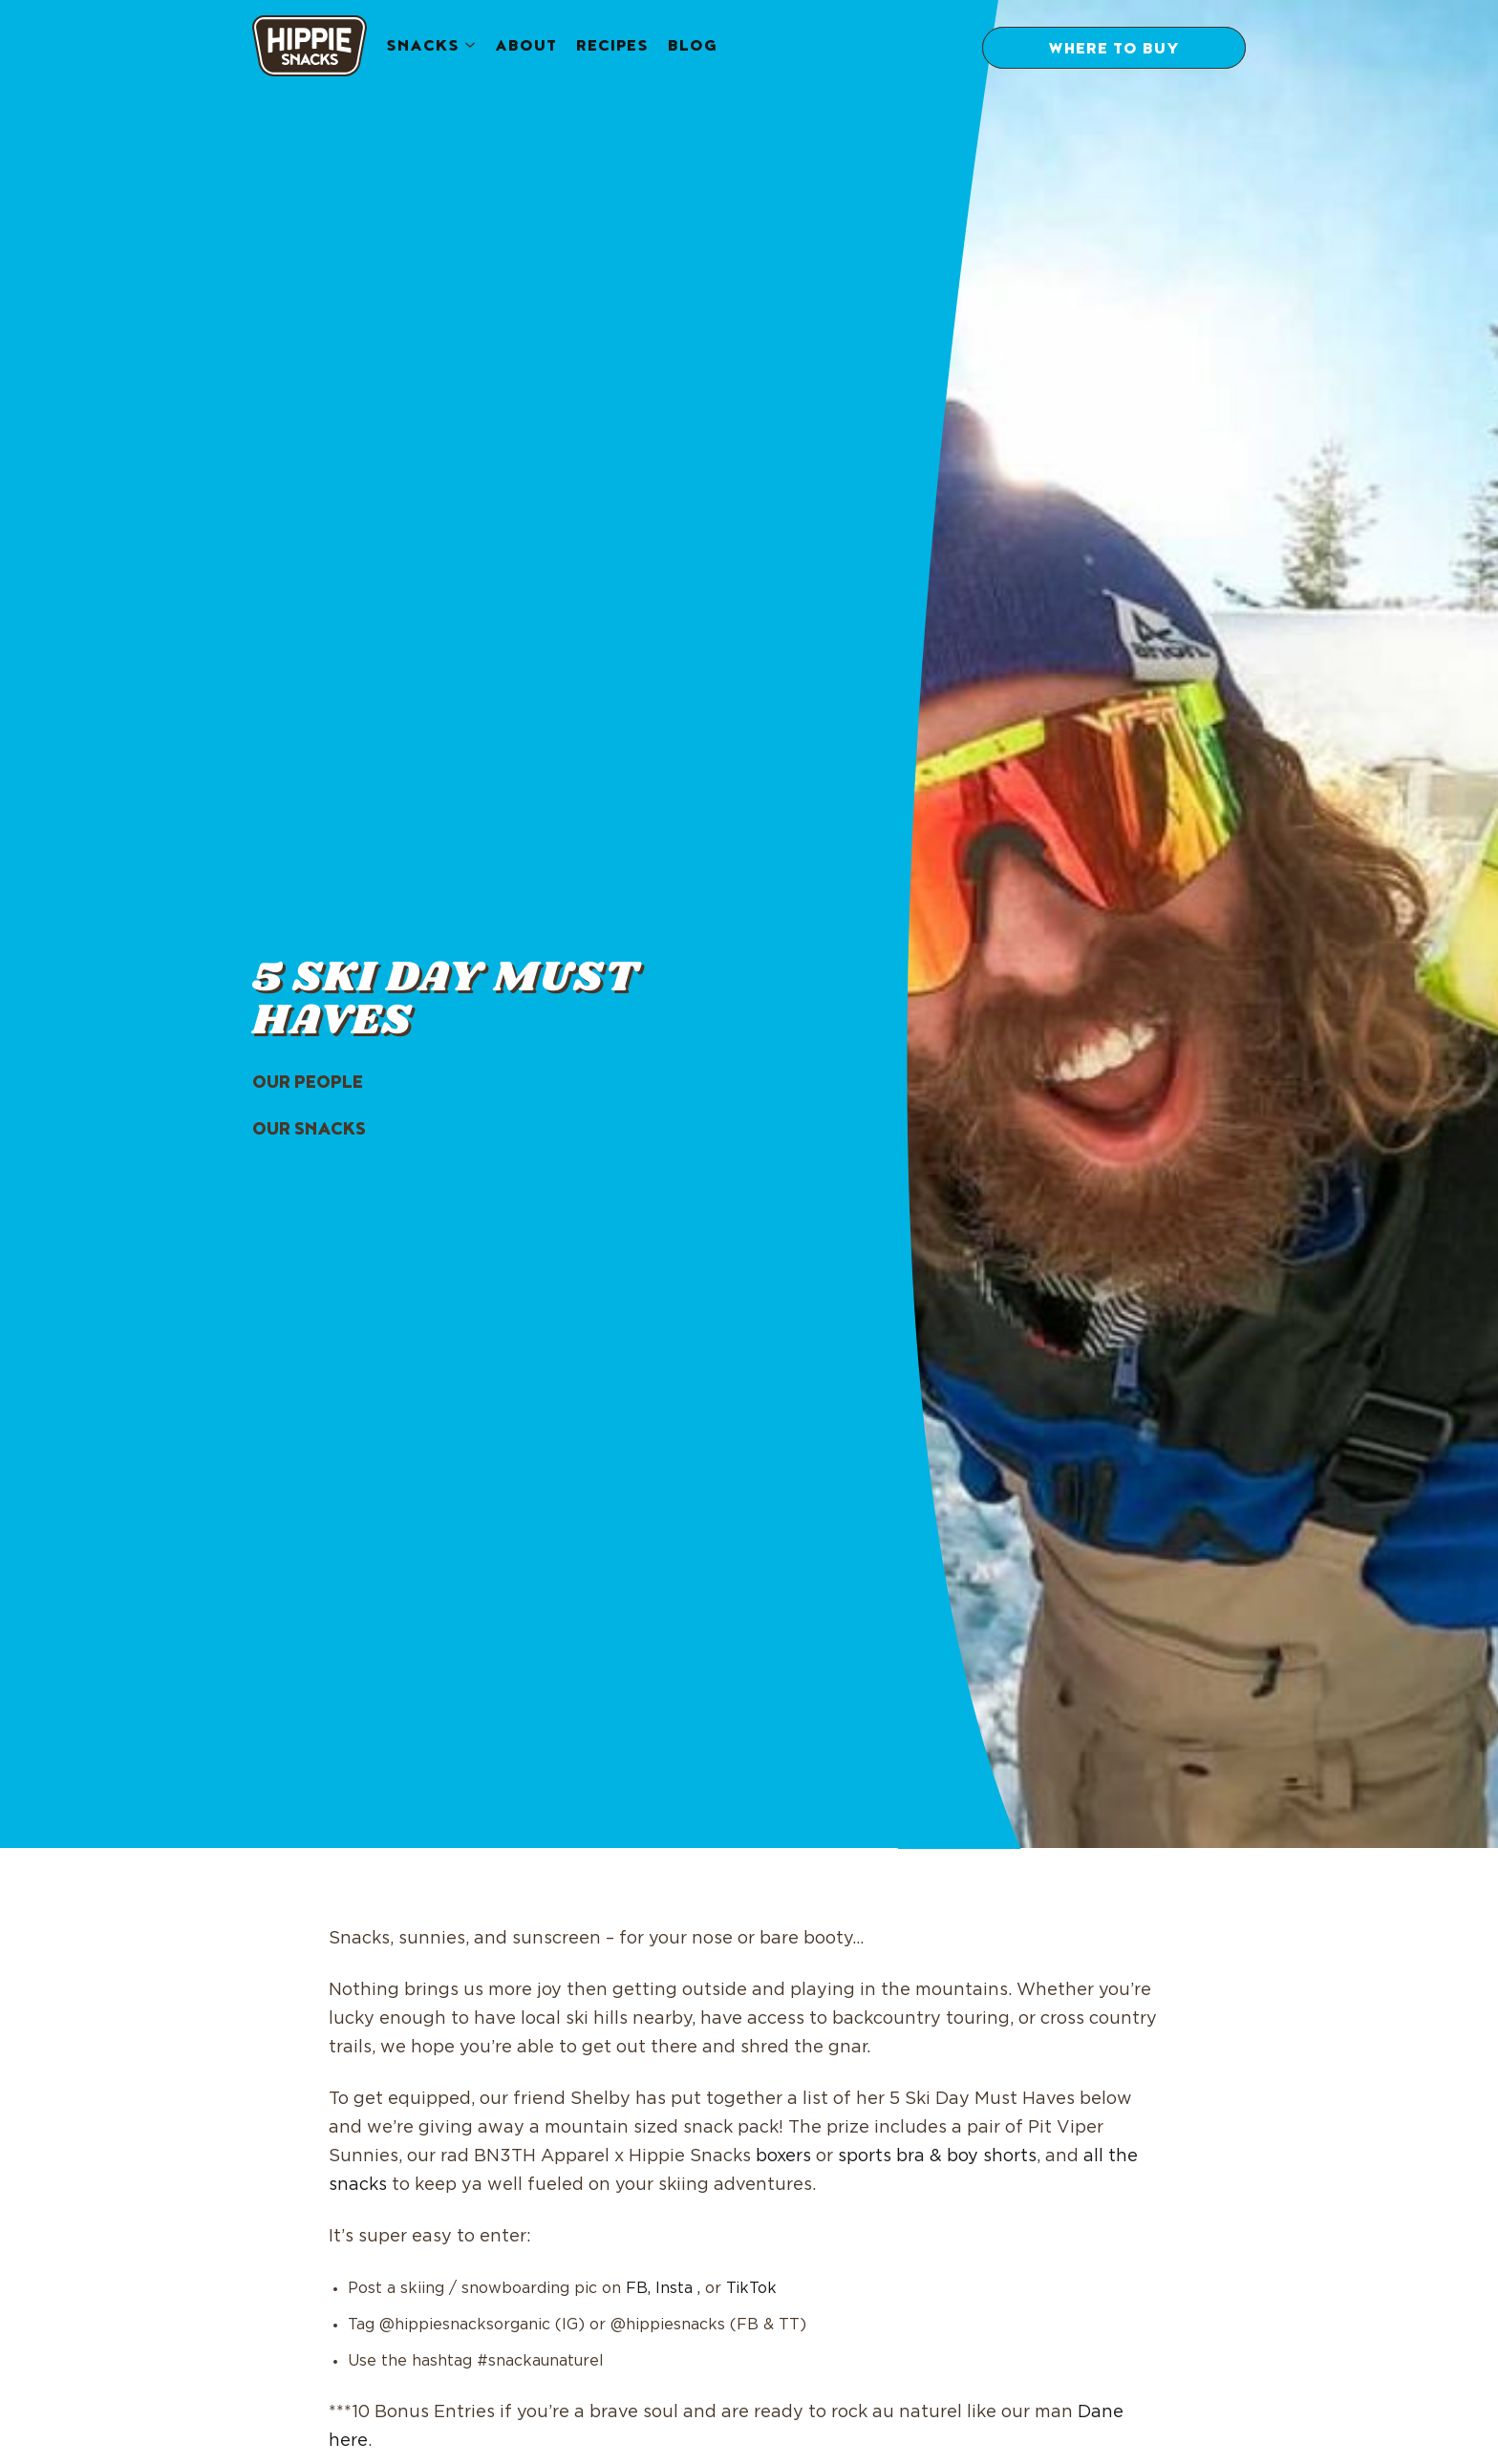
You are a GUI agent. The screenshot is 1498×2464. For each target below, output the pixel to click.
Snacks (423, 47)
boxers (783, 2156)
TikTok (751, 2288)
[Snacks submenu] (470, 47)
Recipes (612, 47)
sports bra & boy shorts (937, 2156)
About (526, 47)
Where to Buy (1114, 50)
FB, (638, 2288)
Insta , (677, 2288)
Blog (692, 47)
